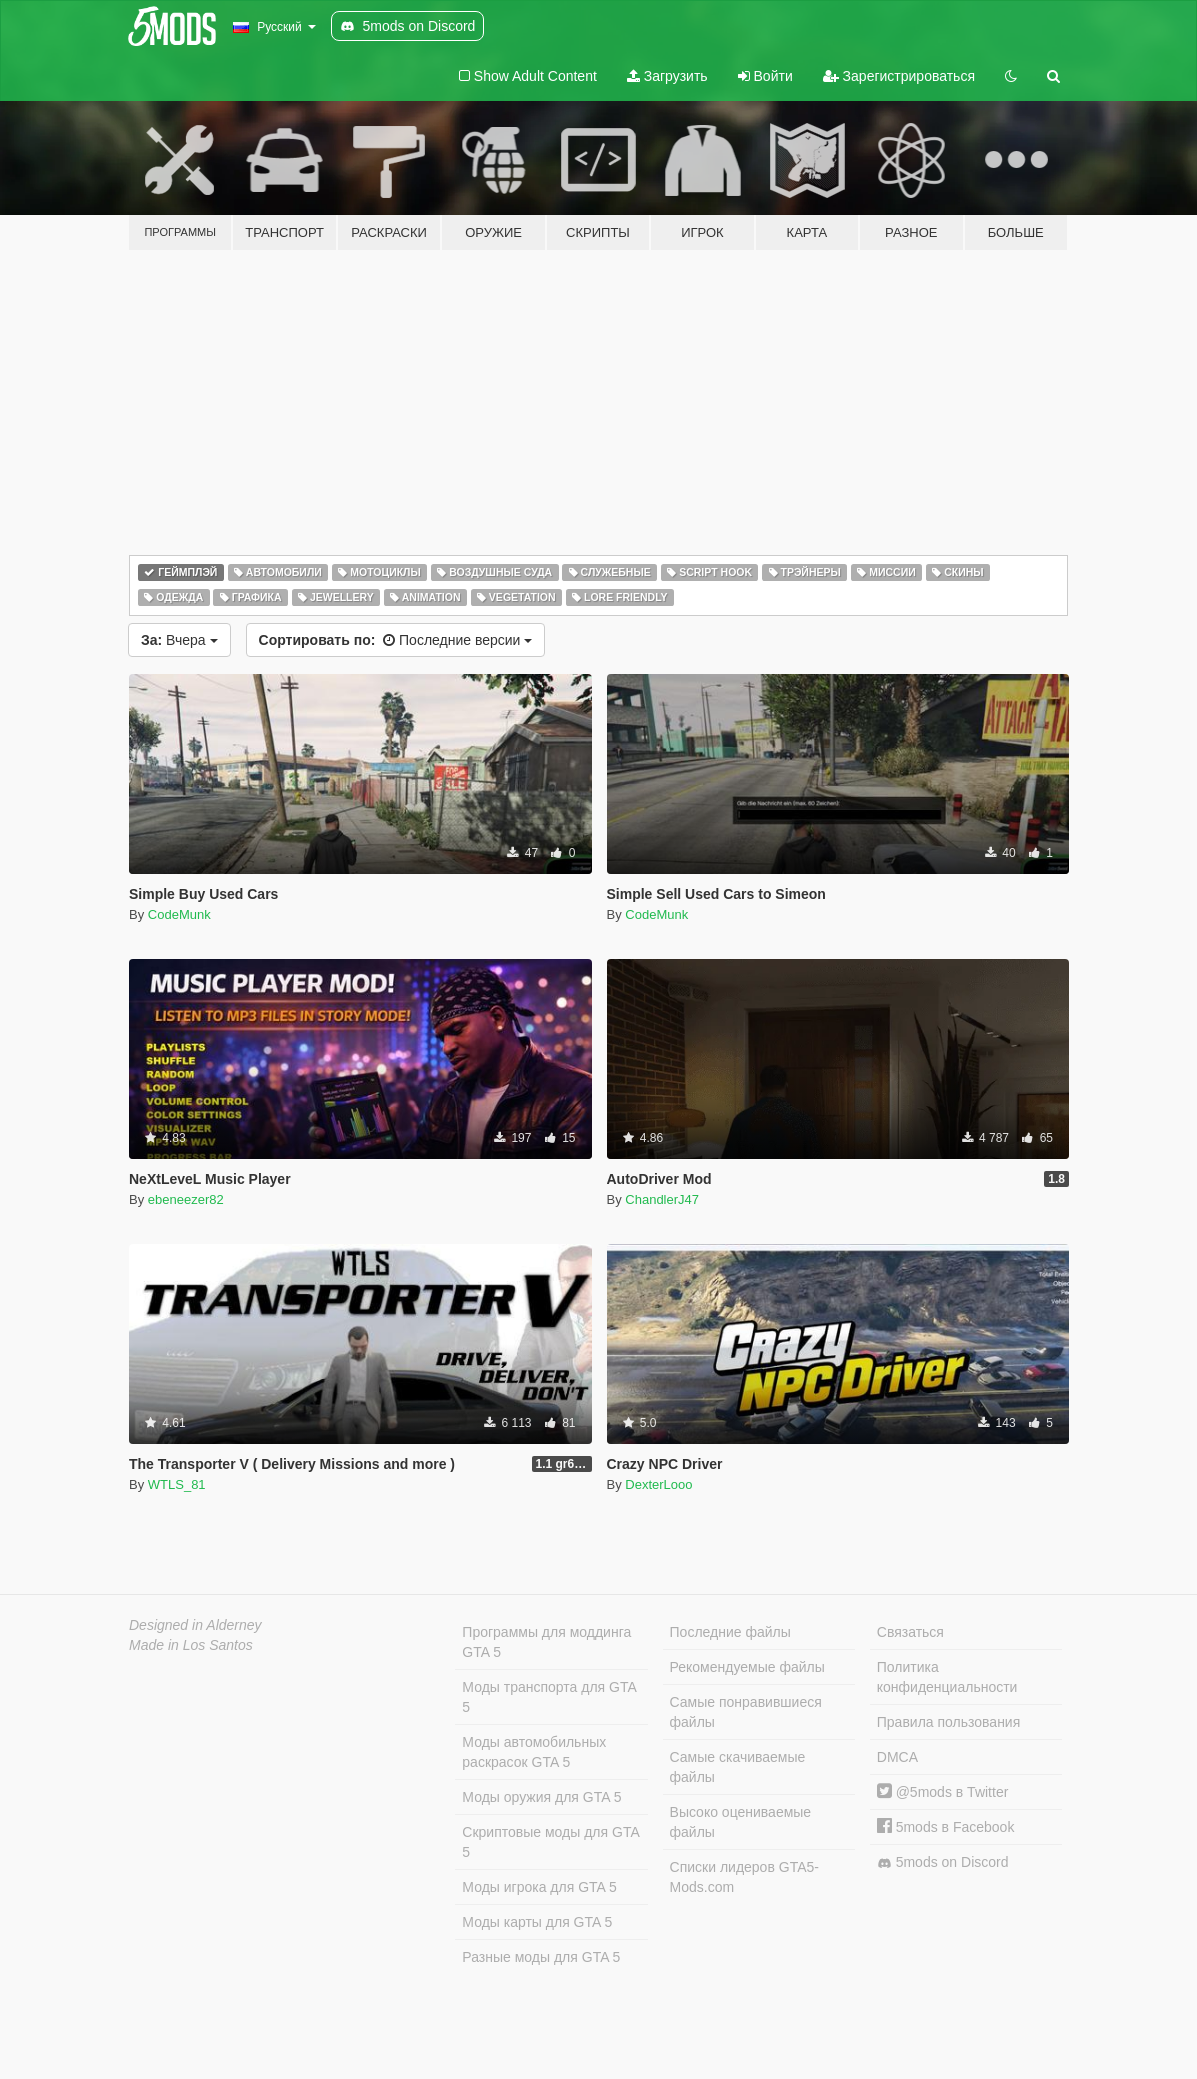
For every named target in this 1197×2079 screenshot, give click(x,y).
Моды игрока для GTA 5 (539, 1887)
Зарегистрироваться (899, 76)
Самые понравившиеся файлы (746, 1712)
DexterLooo (658, 1484)
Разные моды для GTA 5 (541, 1957)
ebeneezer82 (186, 1199)
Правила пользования (949, 1722)
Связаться (910, 1632)
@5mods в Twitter (943, 1792)
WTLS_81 (177, 1484)
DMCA (897, 1757)
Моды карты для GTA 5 (537, 1922)
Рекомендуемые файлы (747, 1667)
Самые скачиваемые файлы (738, 1767)
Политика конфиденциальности (947, 1677)
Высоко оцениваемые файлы (741, 1822)
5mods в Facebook (946, 1827)
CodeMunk (179, 914)
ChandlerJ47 (662, 1199)
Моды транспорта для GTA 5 (549, 1697)
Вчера (179, 640)
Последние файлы (730, 1632)
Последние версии (396, 640)
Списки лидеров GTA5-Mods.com (744, 1877)
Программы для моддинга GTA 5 (546, 1642)
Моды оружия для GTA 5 (541, 1797)
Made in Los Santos (191, 1645)
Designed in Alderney (195, 1625)
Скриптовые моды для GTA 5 (550, 1842)
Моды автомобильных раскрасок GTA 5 (534, 1752)
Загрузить (667, 76)
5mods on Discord (943, 1862)
